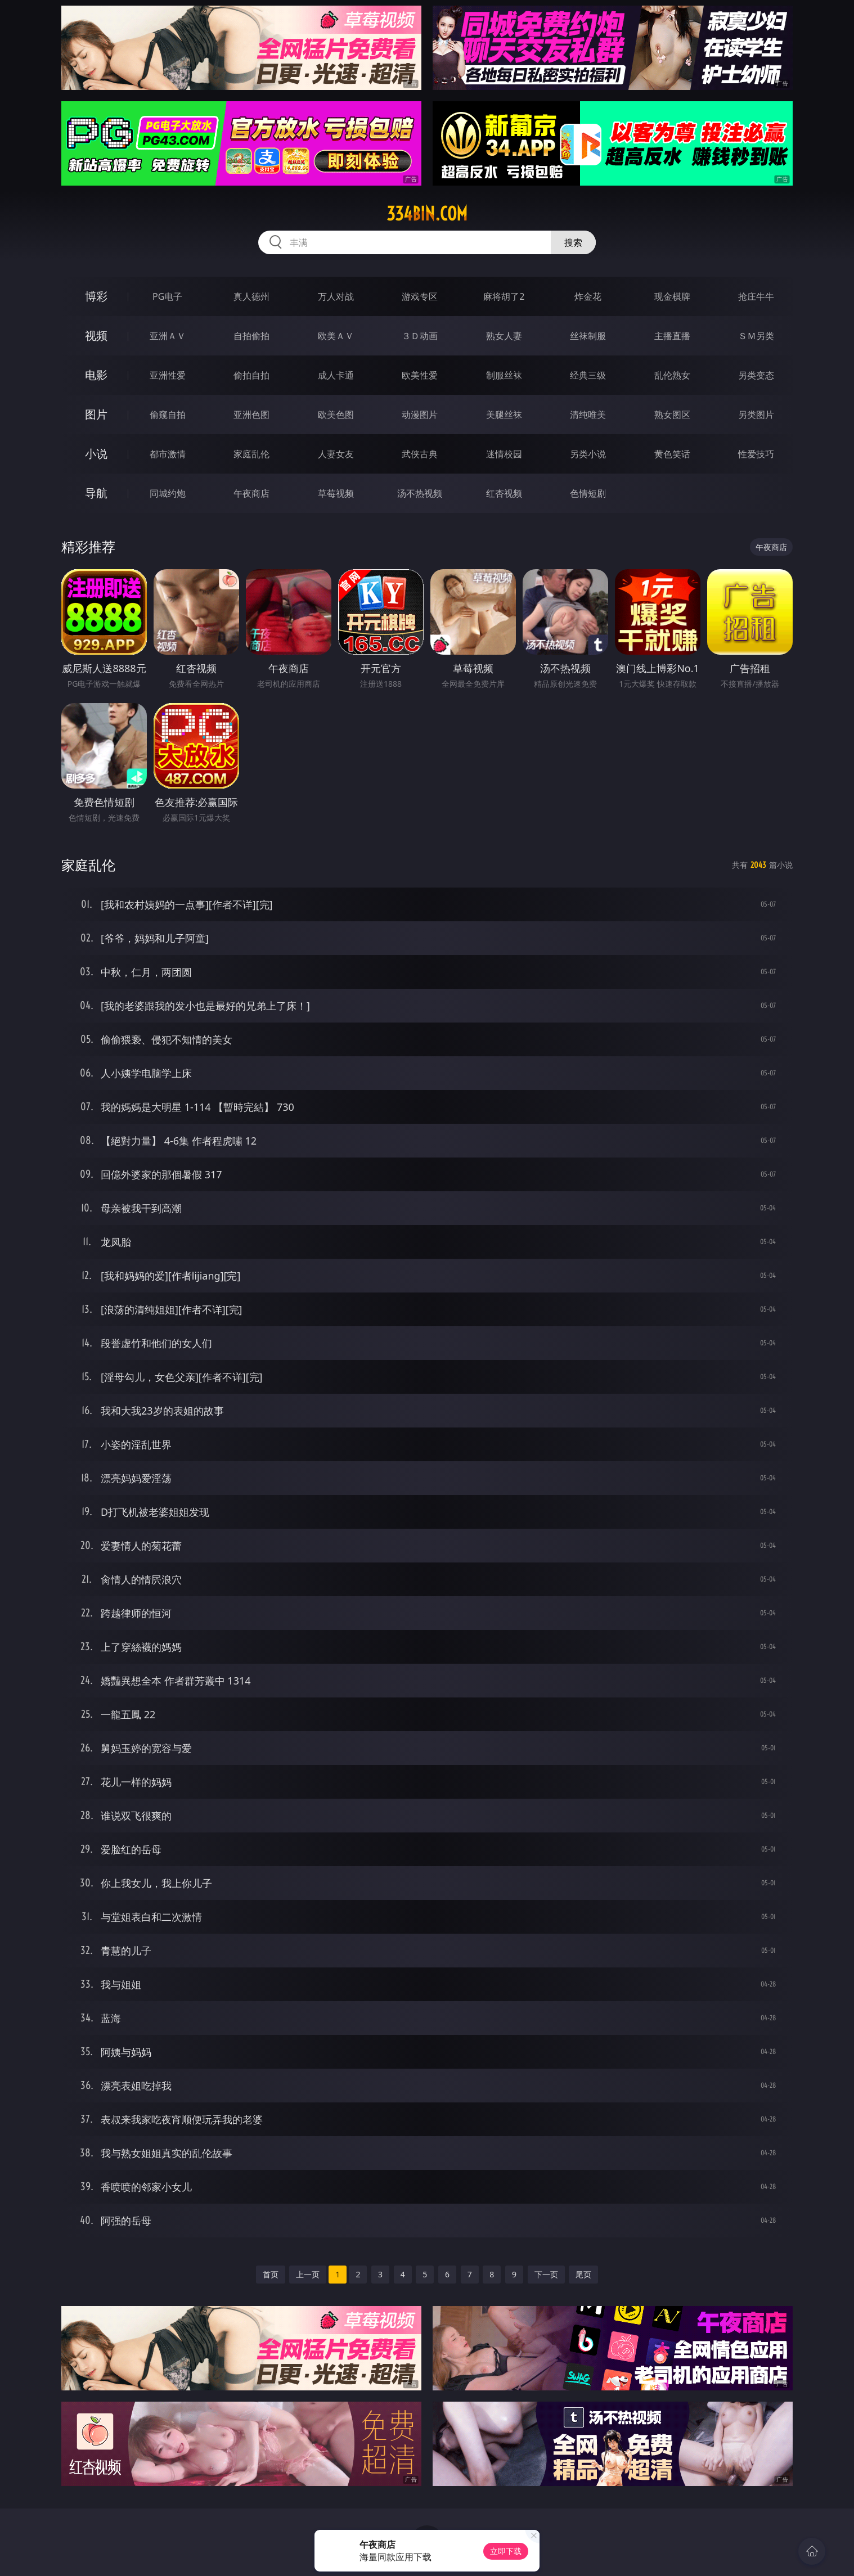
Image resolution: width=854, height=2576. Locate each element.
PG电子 (167, 296)
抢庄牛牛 (756, 296)
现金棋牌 (672, 296)
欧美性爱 (420, 375)
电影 (96, 374)
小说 (96, 453)
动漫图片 (420, 414)
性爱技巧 (756, 454)
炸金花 (587, 296)
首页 (270, 2274)
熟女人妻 (504, 336)
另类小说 (588, 454)
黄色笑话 (672, 454)
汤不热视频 (419, 493)
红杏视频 (504, 493)
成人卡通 (336, 375)
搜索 (573, 242)
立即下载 (506, 2551)
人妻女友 (336, 454)
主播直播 (672, 336)
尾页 (583, 2274)
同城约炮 (168, 493)
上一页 (308, 2274)
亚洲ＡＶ (168, 336)
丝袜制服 (588, 336)
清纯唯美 (588, 414)
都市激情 (168, 454)
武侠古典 (420, 454)
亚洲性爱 (168, 375)
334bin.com (427, 213)
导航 (96, 493)
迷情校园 (504, 454)
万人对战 (336, 296)
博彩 (96, 296)
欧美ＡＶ (336, 336)
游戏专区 (420, 296)
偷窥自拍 (168, 414)
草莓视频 (336, 493)
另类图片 (756, 414)
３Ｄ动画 (420, 336)
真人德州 (251, 296)
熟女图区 (672, 414)
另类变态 (756, 375)
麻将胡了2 (503, 296)
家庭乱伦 (251, 454)
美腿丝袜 (504, 414)
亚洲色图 (251, 414)
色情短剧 (588, 493)
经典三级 (588, 375)
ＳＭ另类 (756, 336)
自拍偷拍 (251, 336)
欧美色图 (336, 414)
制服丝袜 (504, 375)
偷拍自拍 (251, 375)
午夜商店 (251, 493)
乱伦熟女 (672, 375)
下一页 (546, 2274)
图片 (96, 414)
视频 (96, 335)
